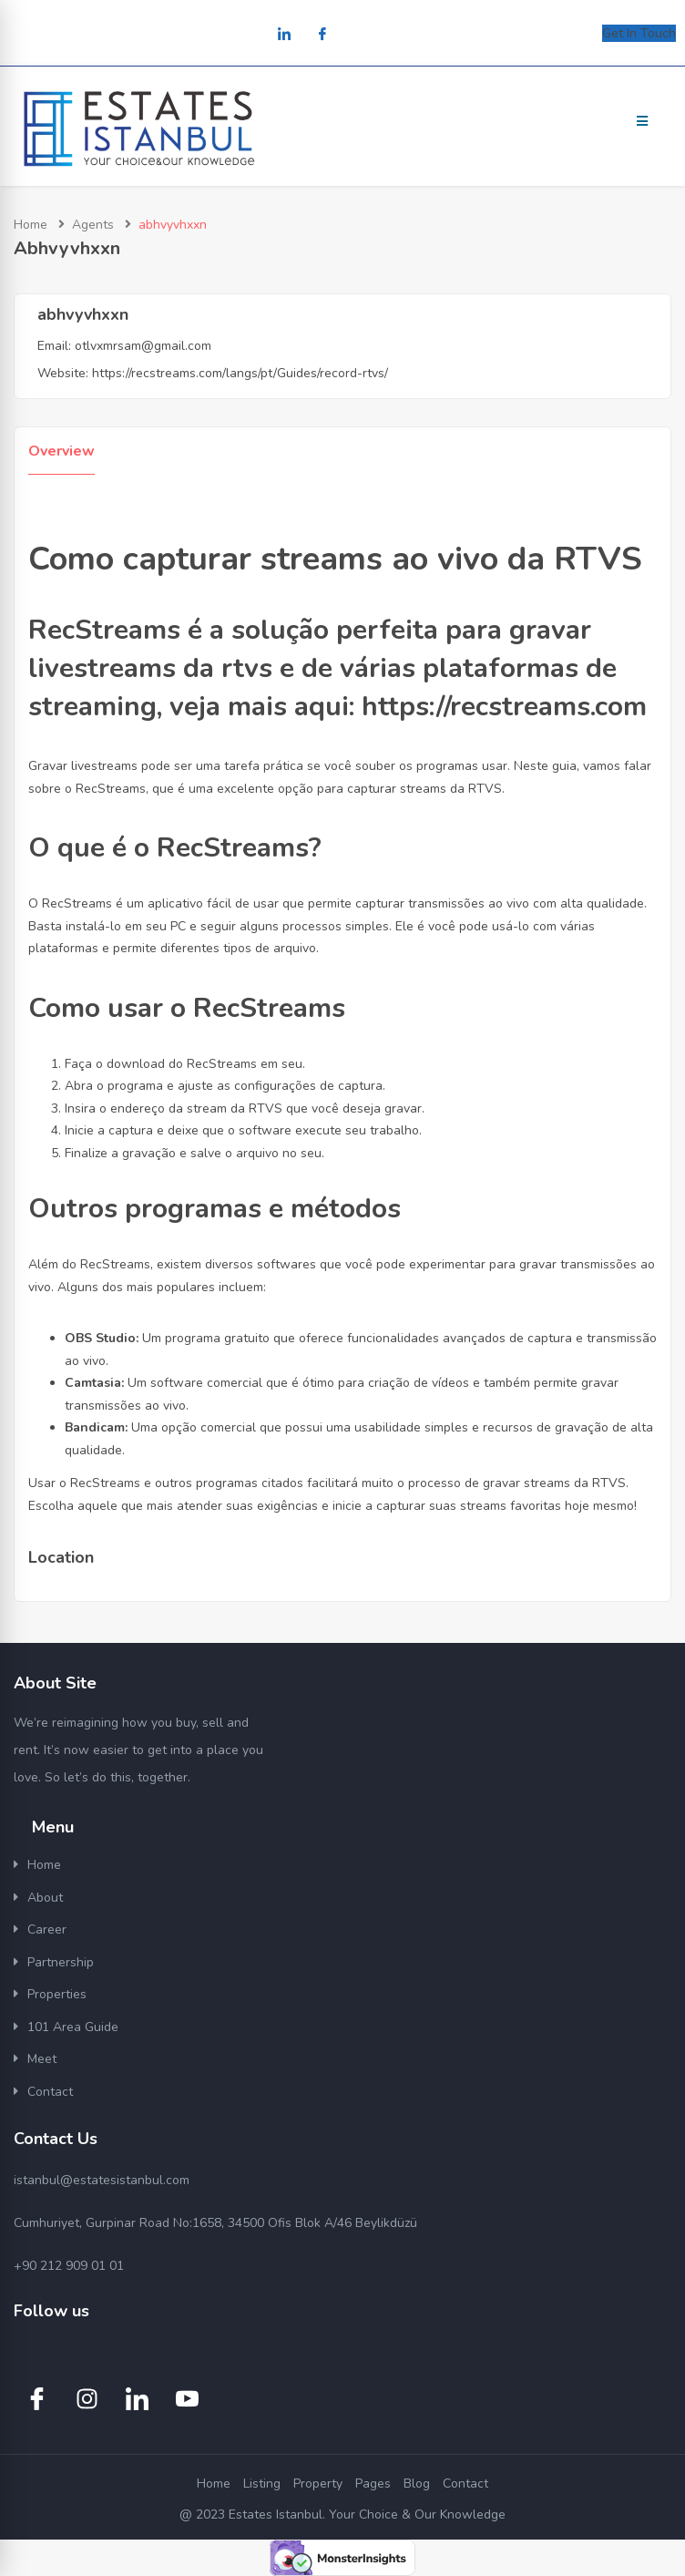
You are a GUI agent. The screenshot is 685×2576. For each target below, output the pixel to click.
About (45, 1897)
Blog (417, 2483)
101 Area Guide (72, 2027)
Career (46, 1929)
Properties (57, 1994)
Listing (262, 2483)
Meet (41, 2059)
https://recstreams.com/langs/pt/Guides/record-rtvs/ (240, 373)
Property (317, 2483)
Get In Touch (639, 33)
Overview (61, 451)
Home (30, 224)
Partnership (60, 1962)
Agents (93, 224)
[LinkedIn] (284, 35)
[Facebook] (322, 35)
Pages (373, 2483)
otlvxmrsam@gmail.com (143, 345)
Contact (50, 2091)
